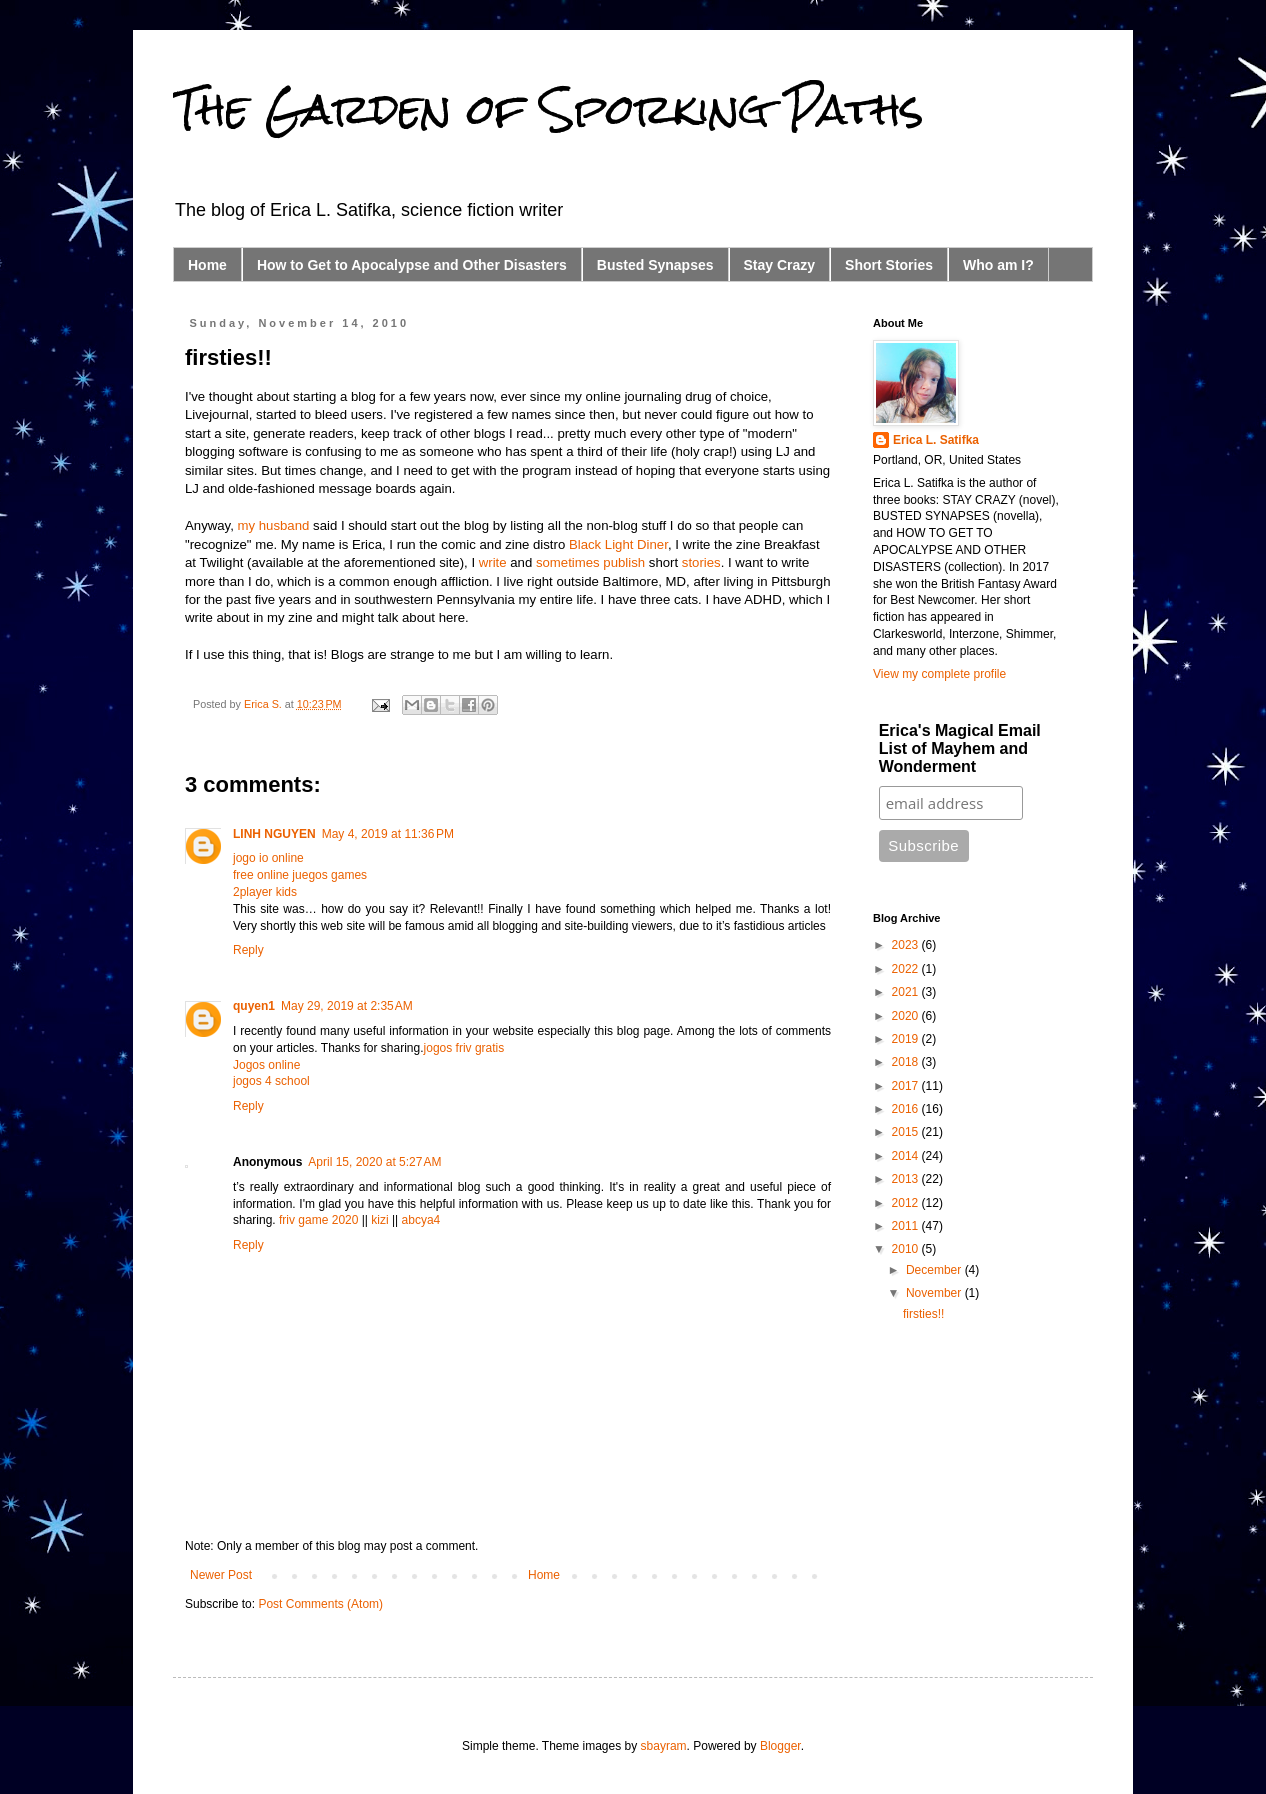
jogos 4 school (271, 1081)
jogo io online (268, 858)
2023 (907, 945)
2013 (907, 1179)
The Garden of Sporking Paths (548, 109)
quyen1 (254, 1006)
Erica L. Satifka (936, 440)
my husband (274, 525)
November (935, 1293)
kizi (379, 1220)
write (493, 562)
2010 (907, 1249)
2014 (907, 1156)
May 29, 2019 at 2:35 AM (347, 1006)
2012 (907, 1203)
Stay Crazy (780, 265)
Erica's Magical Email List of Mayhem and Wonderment (960, 748)
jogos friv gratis (464, 1048)
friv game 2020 (318, 1220)
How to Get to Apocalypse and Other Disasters (412, 265)
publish (624, 562)
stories (701, 562)
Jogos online (266, 1065)
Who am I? (998, 265)
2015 (907, 1132)
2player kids (265, 892)
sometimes (568, 562)
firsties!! (923, 1314)
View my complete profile (939, 674)
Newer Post (221, 1575)
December (935, 1270)
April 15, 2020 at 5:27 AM (374, 1162)
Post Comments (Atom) (320, 1604)
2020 (907, 1016)
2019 (907, 1039)
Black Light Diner (618, 544)
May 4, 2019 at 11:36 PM (388, 834)
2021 (907, 992)
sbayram (664, 1746)
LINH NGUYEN (274, 834)
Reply (248, 950)
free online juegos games (300, 875)
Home (207, 265)
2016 (907, 1109)
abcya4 (421, 1220)
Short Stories (889, 265)
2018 (907, 1062)
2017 (907, 1086)
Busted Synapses (655, 265)
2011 (907, 1226)
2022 (907, 969)
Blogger (780, 1746)
